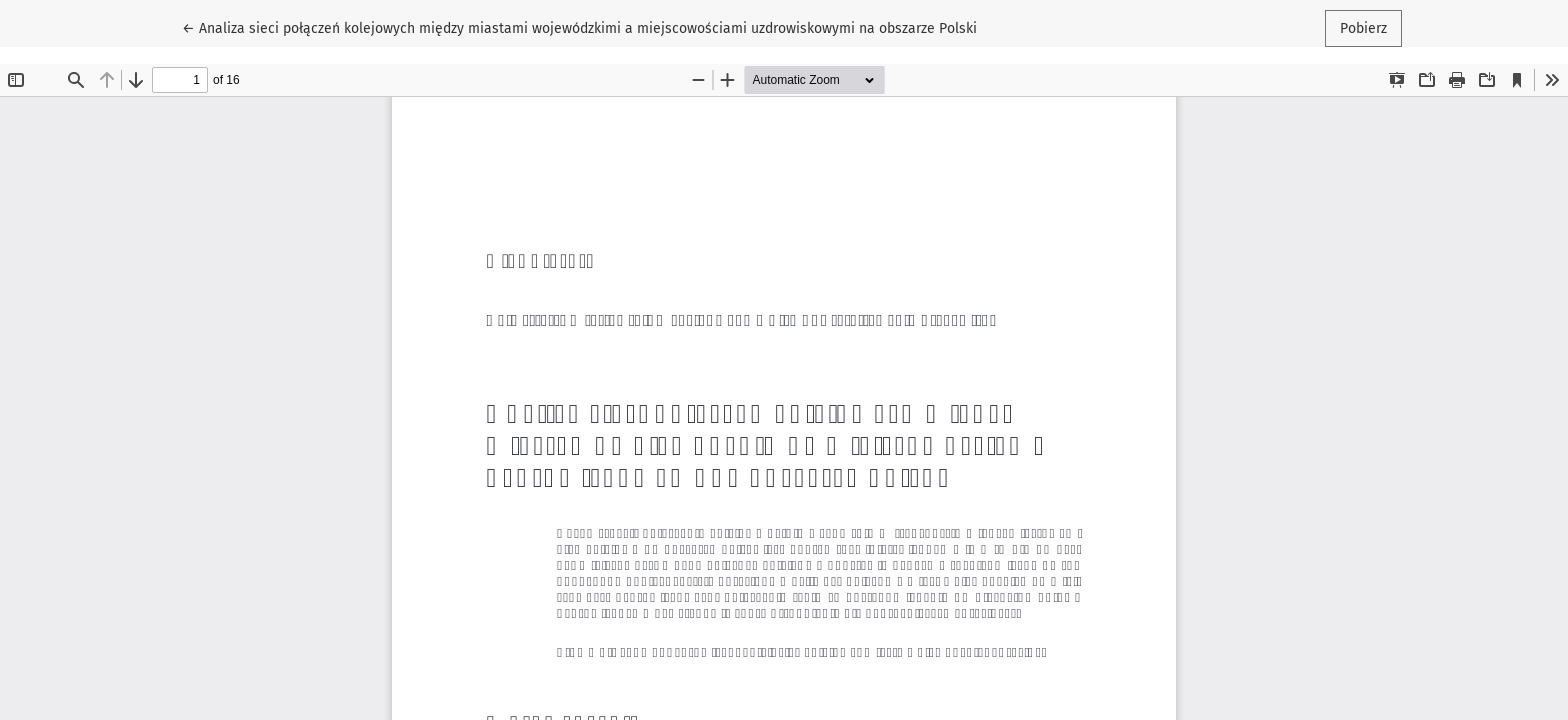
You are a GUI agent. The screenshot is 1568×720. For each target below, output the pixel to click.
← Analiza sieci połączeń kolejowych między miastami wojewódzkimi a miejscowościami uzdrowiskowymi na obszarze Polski (579, 27)
